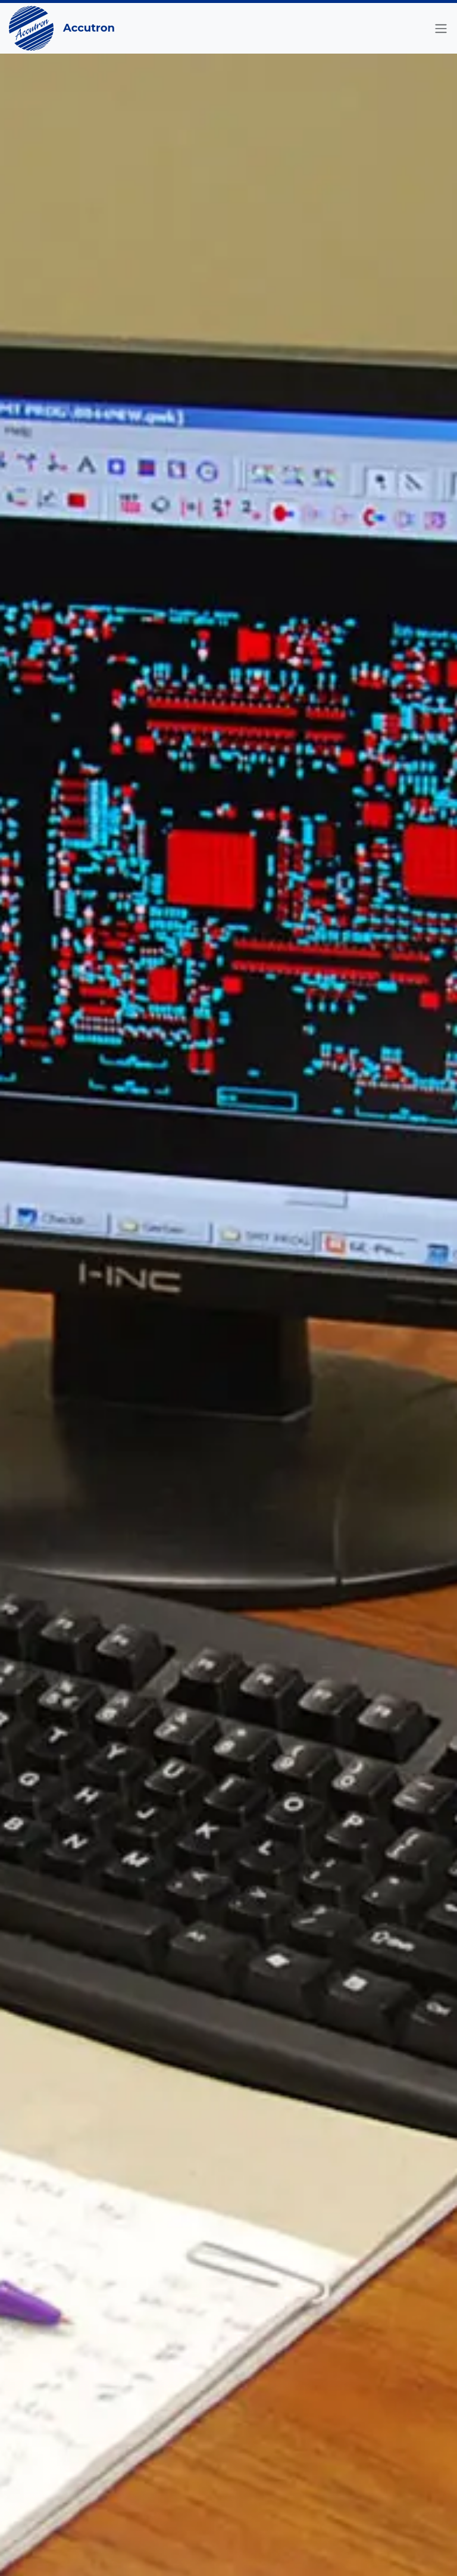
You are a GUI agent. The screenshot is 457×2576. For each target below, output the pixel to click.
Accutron (89, 28)
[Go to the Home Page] (31, 28)
